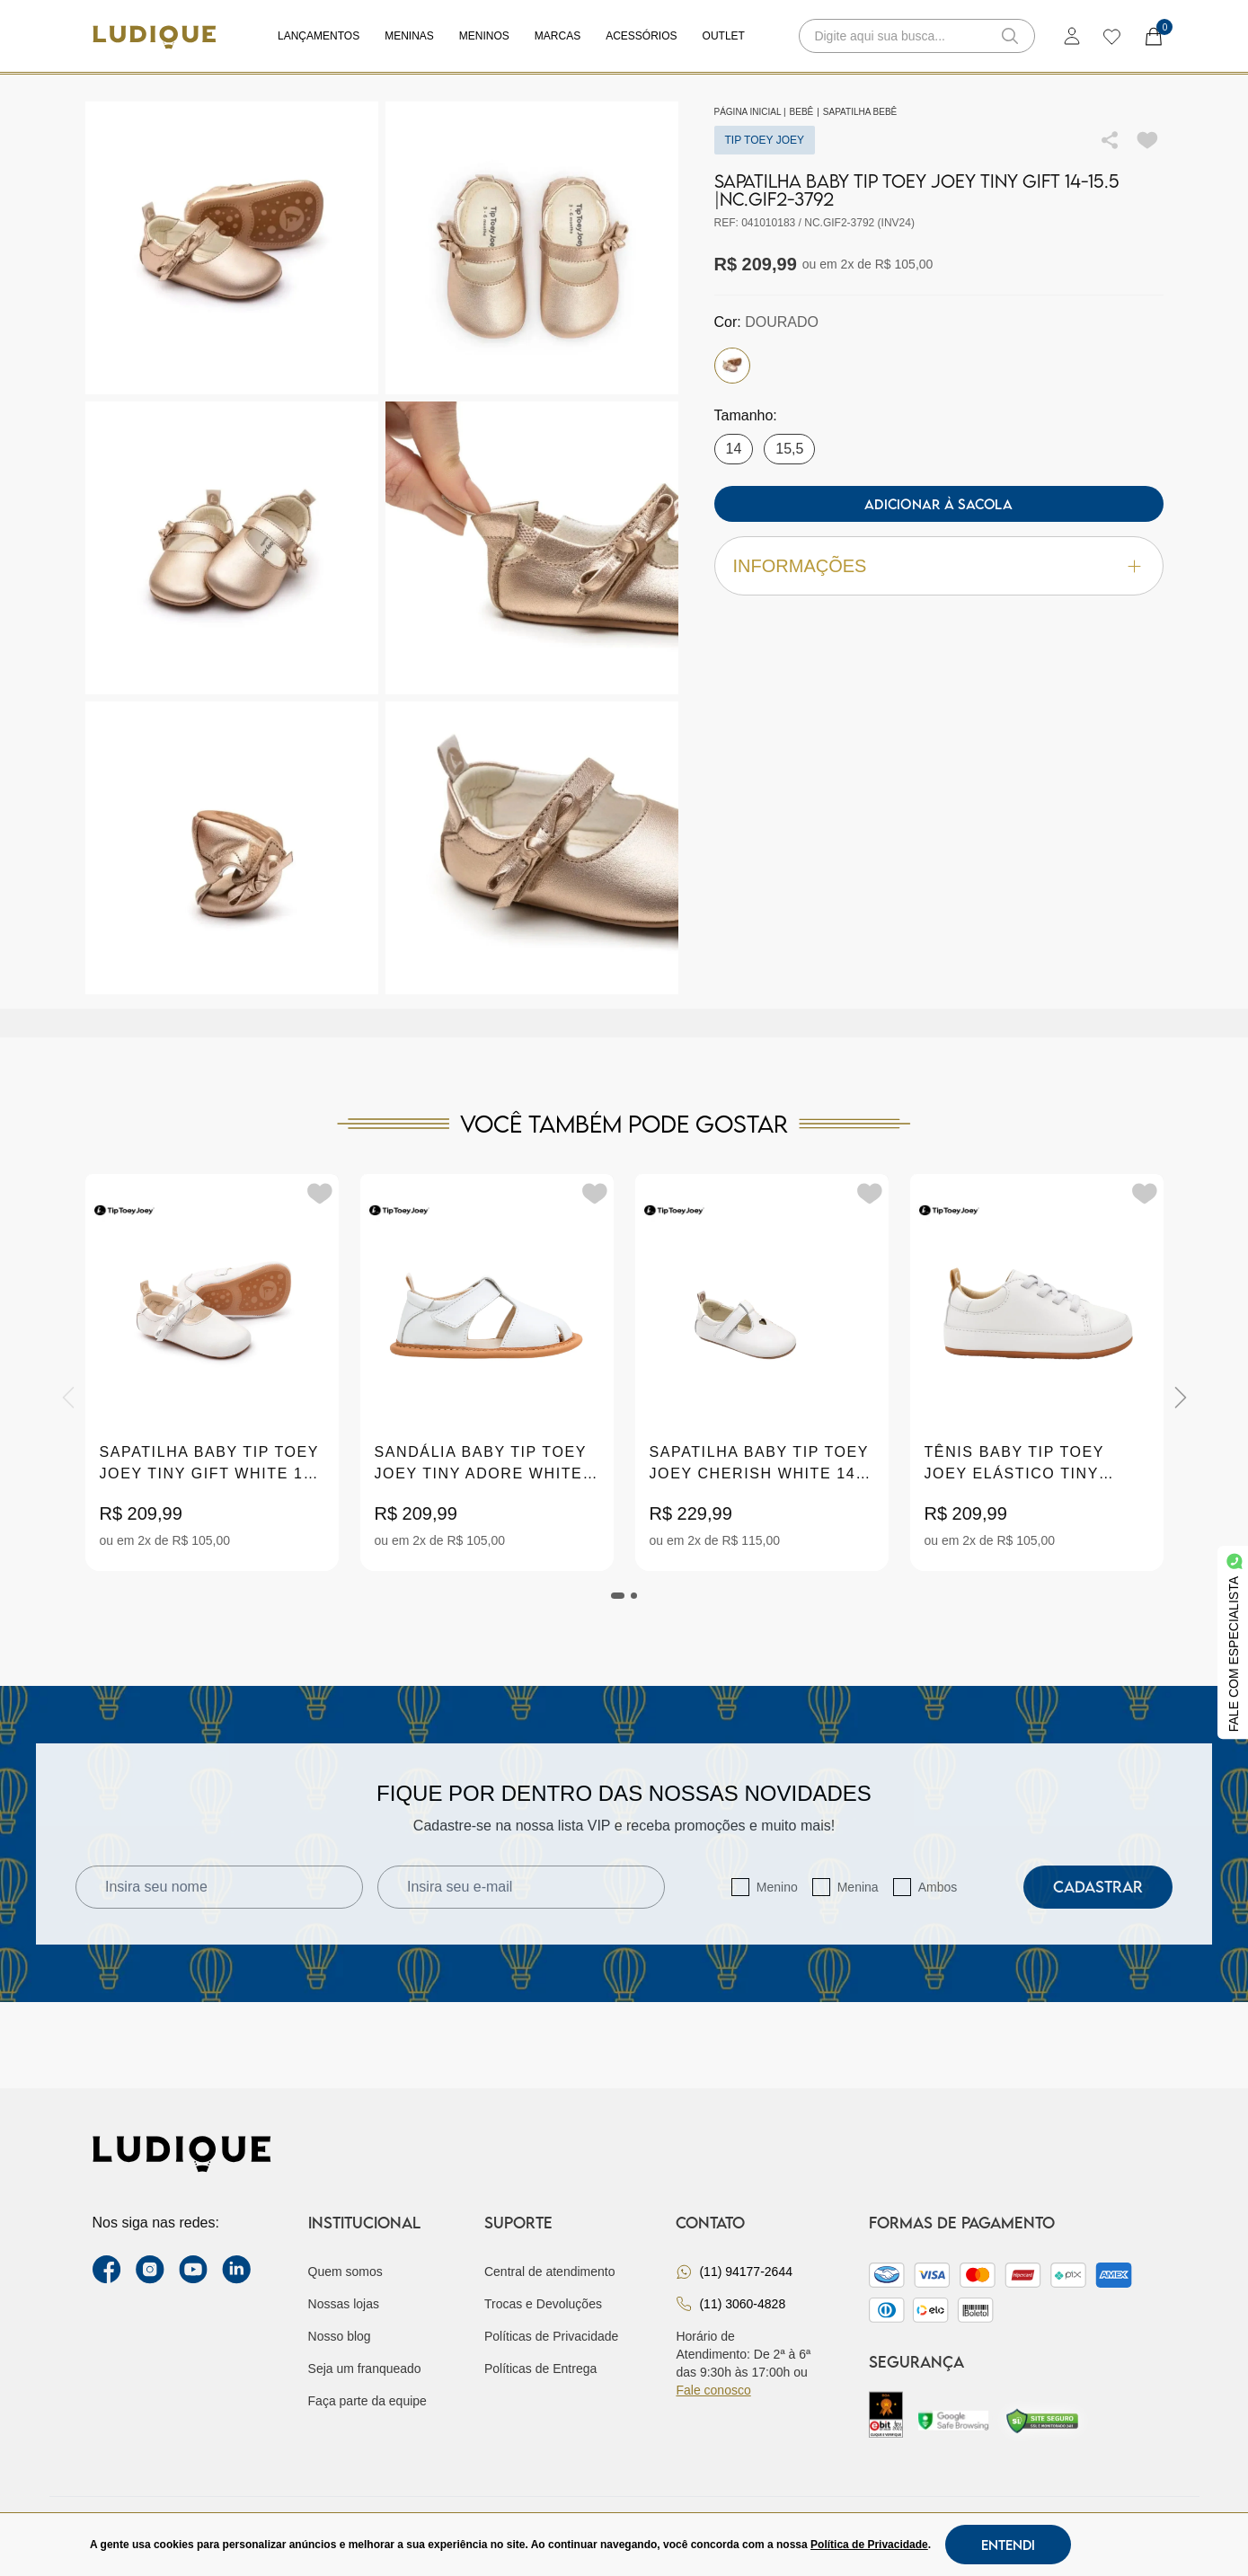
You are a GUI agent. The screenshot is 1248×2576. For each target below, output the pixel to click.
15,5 (789, 448)
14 (734, 448)
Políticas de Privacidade (551, 2336)
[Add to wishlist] (1147, 140)
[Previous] (68, 1397)
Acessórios (641, 36)
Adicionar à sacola (938, 504)
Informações (939, 566)
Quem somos (345, 2271)
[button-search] (1010, 36)
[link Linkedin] (236, 2269)
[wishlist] (1111, 36)
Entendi (1008, 2544)
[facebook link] (107, 2269)
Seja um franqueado (364, 2368)
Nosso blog (339, 2336)
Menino (777, 1887)
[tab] (618, 1595)
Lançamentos (318, 36)
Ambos (938, 1887)
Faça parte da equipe (367, 2401)
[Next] (1180, 1397)
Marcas (557, 36)
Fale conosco (713, 2390)
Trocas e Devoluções (543, 2304)
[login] (1072, 36)
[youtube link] (193, 2269)
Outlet (724, 36)
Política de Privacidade (869, 2544)
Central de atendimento (549, 2271)
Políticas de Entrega (540, 2368)
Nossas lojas (343, 2304)
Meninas (409, 36)
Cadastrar (1098, 1886)
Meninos (484, 36)
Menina (858, 1887)
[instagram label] (150, 2269)
